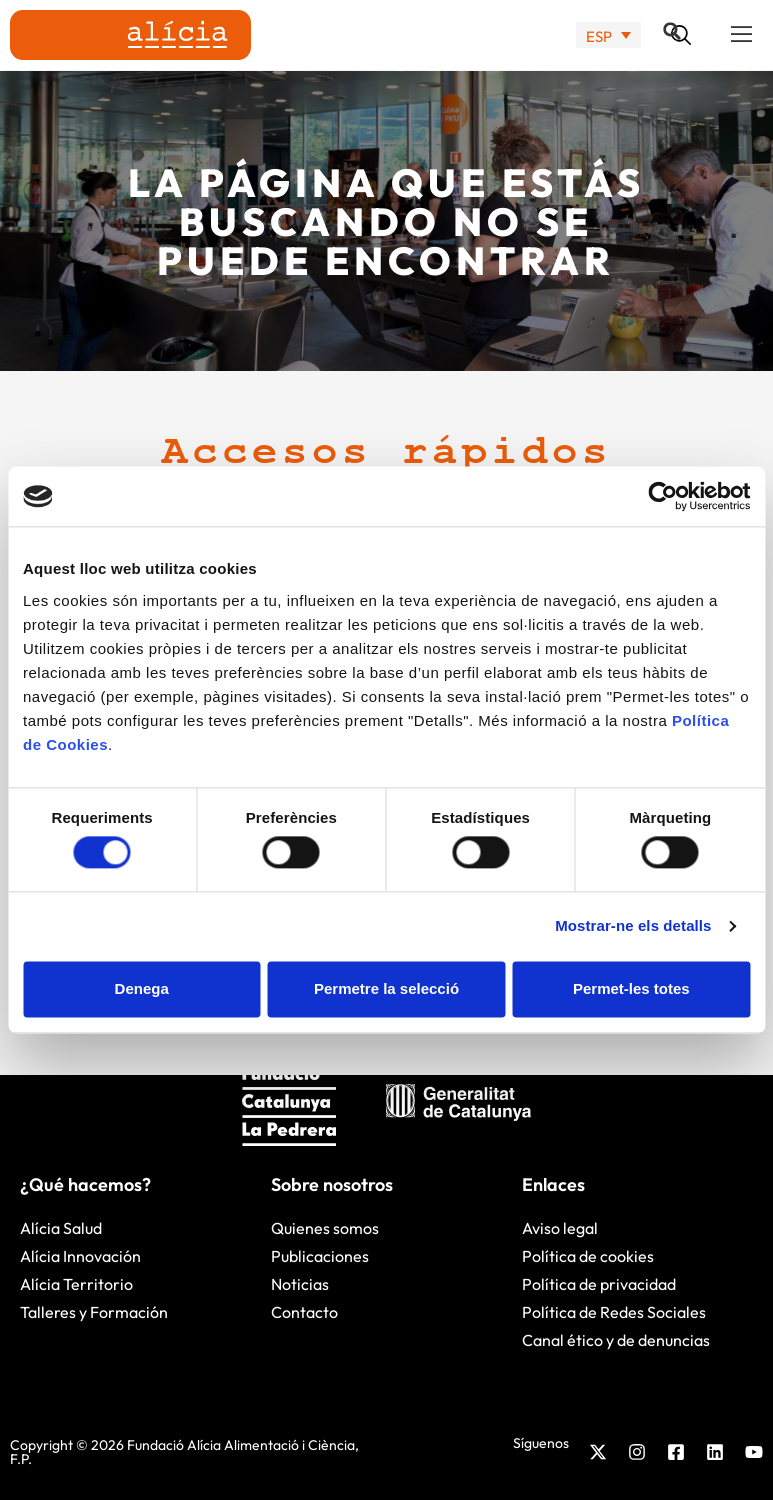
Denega (142, 988)
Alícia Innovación (80, 1256)
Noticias (300, 1284)
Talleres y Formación (94, 1312)
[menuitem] (608, 35)
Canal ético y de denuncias (616, 1340)
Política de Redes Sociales (614, 1312)
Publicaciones (320, 1256)
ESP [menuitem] (599, 35)
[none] (608, 35)
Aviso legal (560, 1228)
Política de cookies (588, 1256)
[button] (742, 35)
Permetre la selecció (386, 988)
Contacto (304, 1312)
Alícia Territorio (76, 1284)
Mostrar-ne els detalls (633, 926)
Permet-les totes (631, 988)
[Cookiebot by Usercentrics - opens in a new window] (662, 496)
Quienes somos (325, 1228)
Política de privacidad (599, 1284)
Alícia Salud (61, 1228)
